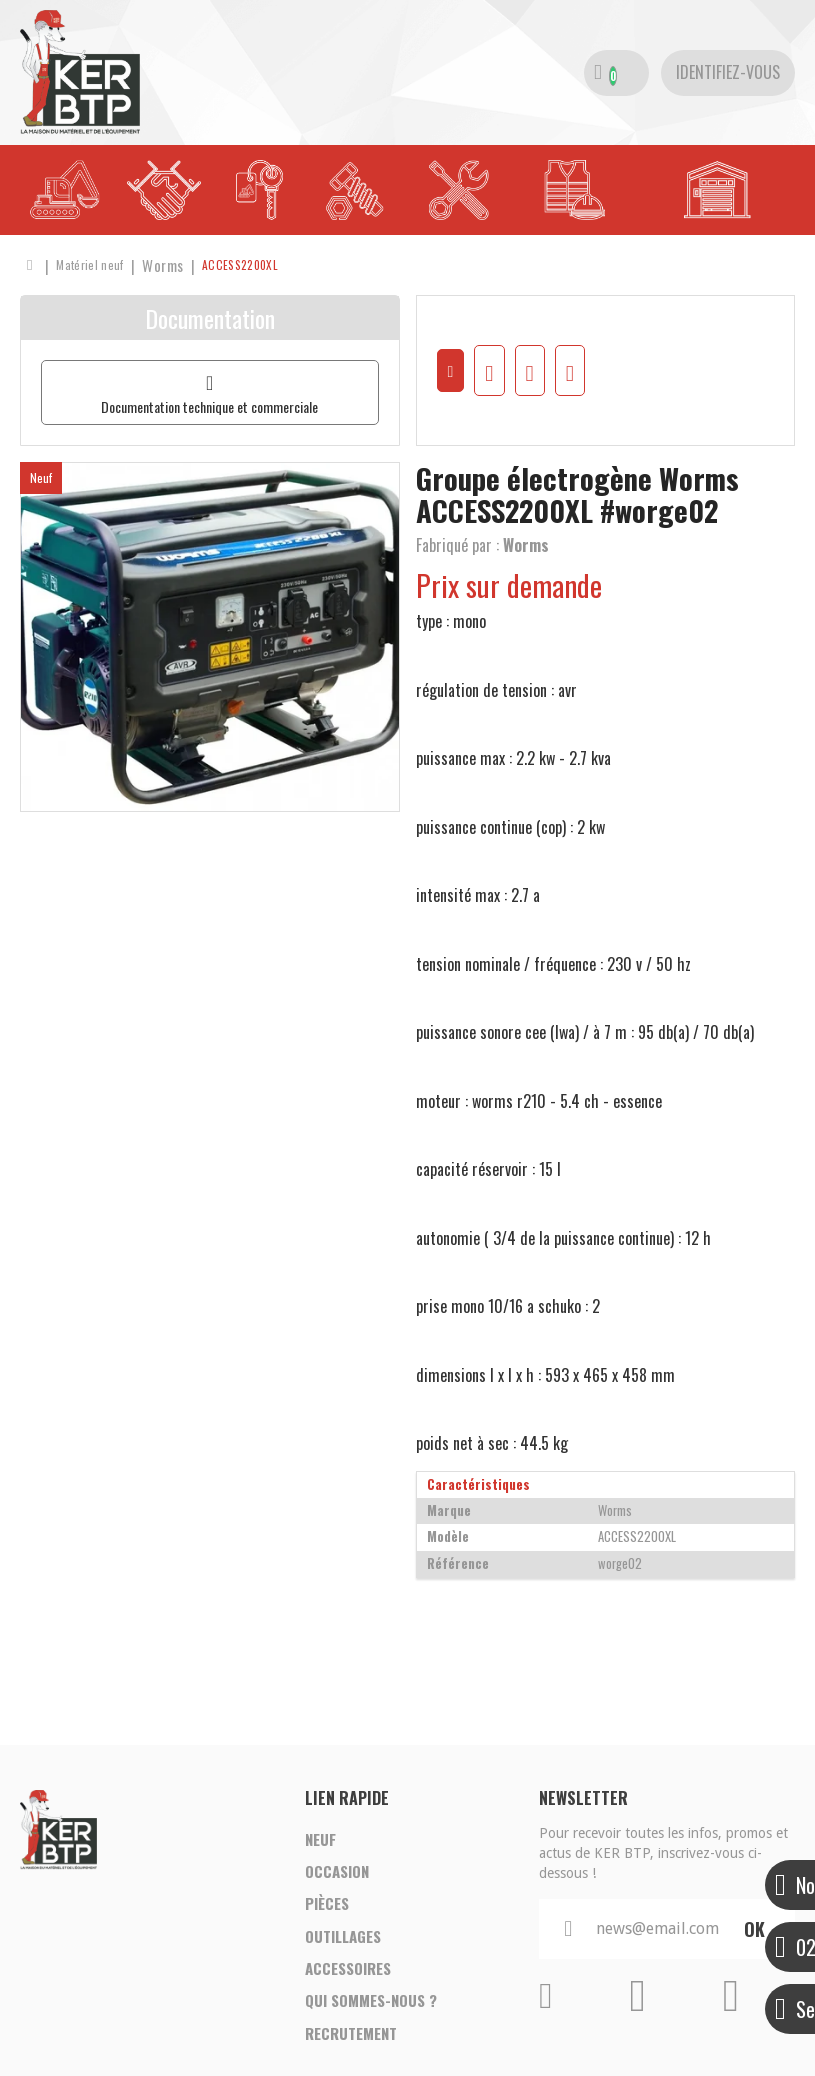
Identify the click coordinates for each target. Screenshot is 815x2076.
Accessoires (348, 1994)
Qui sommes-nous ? (371, 2032)
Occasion (337, 1880)
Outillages (343, 1956)
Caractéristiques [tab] (478, 1484)
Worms (526, 545)
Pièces (327, 1918)
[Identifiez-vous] (728, 73)
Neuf (320, 1842)
